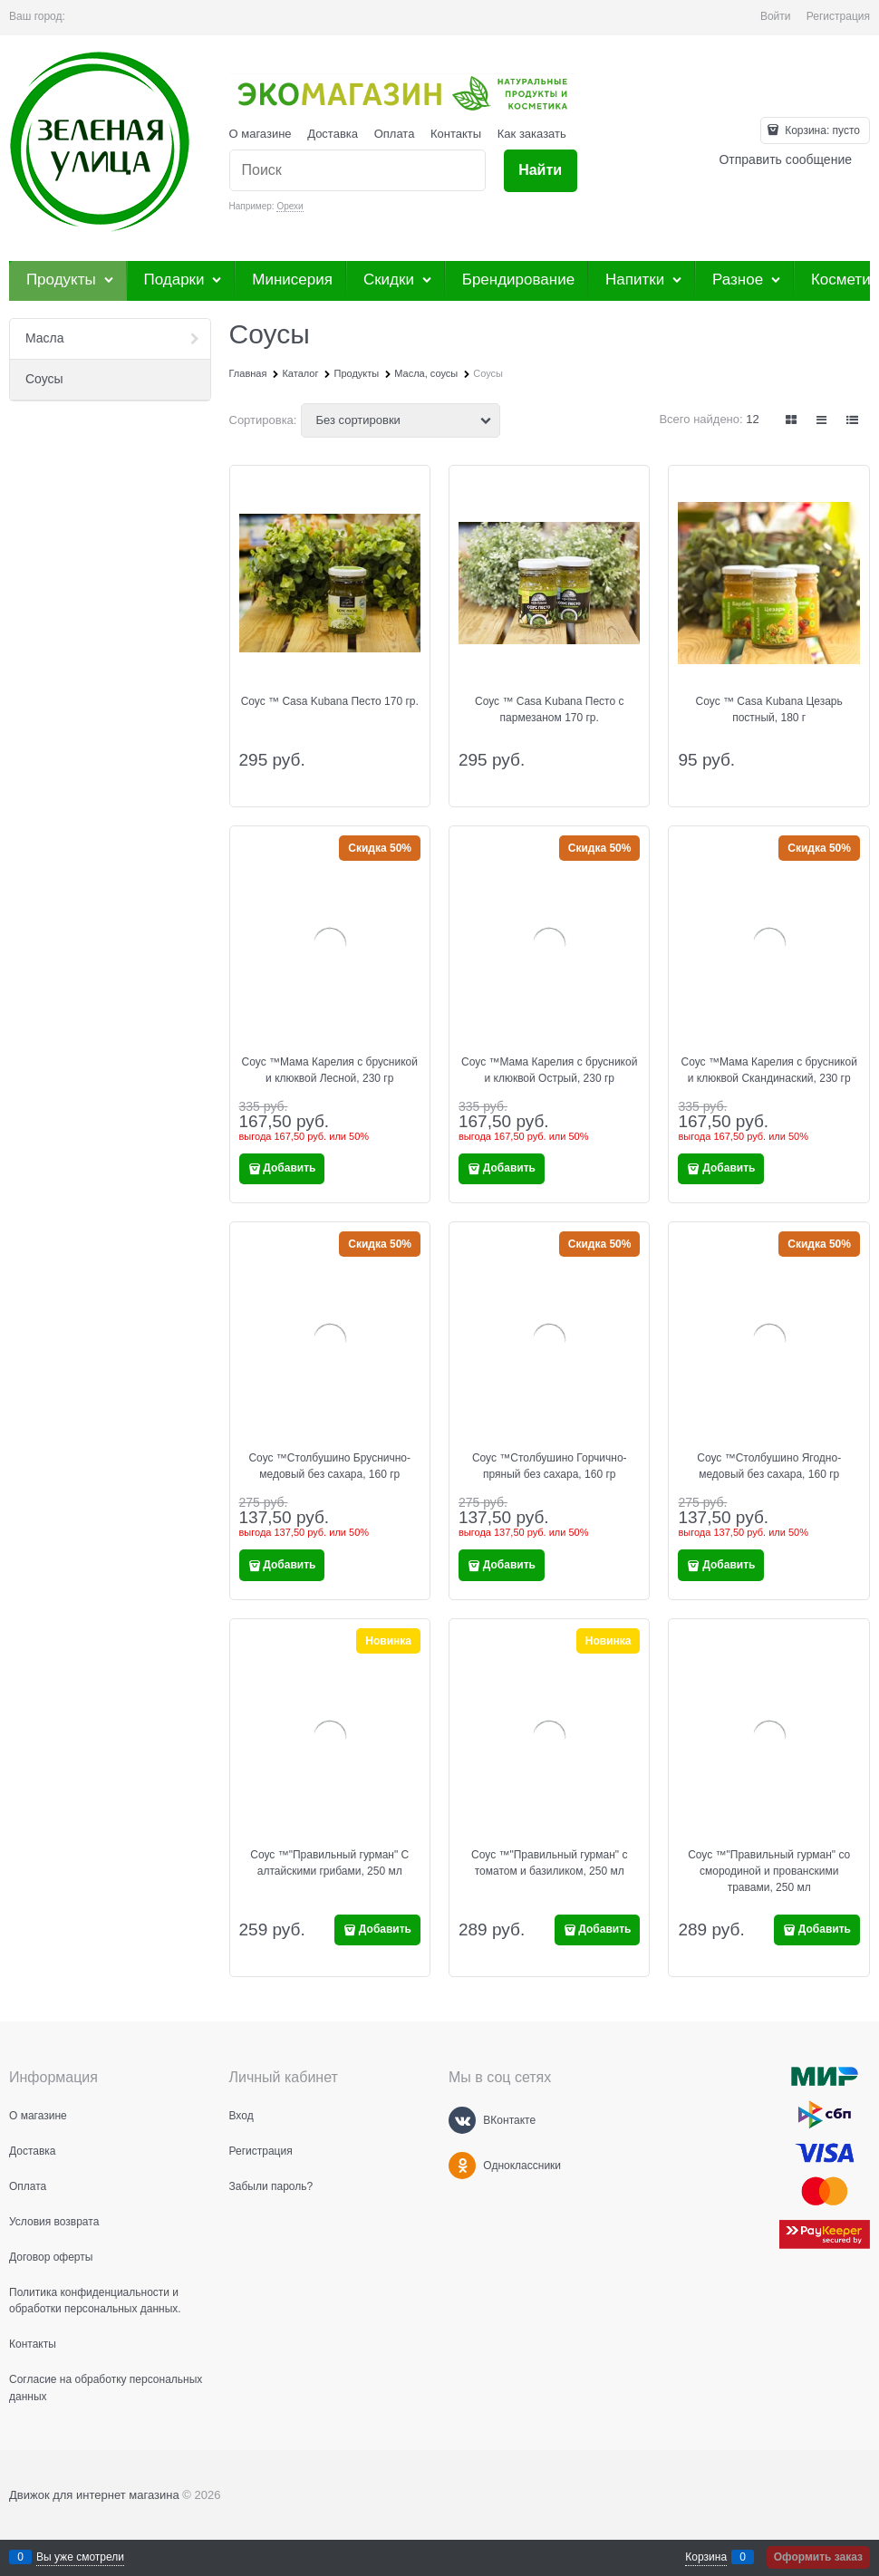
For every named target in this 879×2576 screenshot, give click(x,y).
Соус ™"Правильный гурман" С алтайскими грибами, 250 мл (329, 1862)
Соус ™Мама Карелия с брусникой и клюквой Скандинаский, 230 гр (769, 1070)
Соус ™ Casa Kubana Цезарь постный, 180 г (769, 709)
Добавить (289, 1168)
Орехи (289, 206)
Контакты (455, 133)
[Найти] (540, 171)
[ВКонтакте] (462, 2120)
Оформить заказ (818, 2557)
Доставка (332, 133)
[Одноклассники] (462, 2165)
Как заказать (531, 133)
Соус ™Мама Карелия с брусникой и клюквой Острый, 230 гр (549, 1070)
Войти (775, 16)
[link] (792, 420)
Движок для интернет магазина (94, 2495)
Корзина (706, 2557)
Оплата (394, 133)
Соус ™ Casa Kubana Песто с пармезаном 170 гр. (549, 709)
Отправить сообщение (785, 159)
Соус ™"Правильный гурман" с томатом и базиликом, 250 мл (549, 1862)
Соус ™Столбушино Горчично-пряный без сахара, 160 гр (549, 1466)
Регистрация (838, 16)
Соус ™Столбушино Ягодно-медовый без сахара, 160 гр (769, 1466)
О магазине (260, 133)
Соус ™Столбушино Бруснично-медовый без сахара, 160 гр (329, 1466)
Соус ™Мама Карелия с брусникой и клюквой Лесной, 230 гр (330, 1070)
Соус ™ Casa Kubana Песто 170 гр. (330, 701)
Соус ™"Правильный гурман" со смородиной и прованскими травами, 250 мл (769, 1871)
